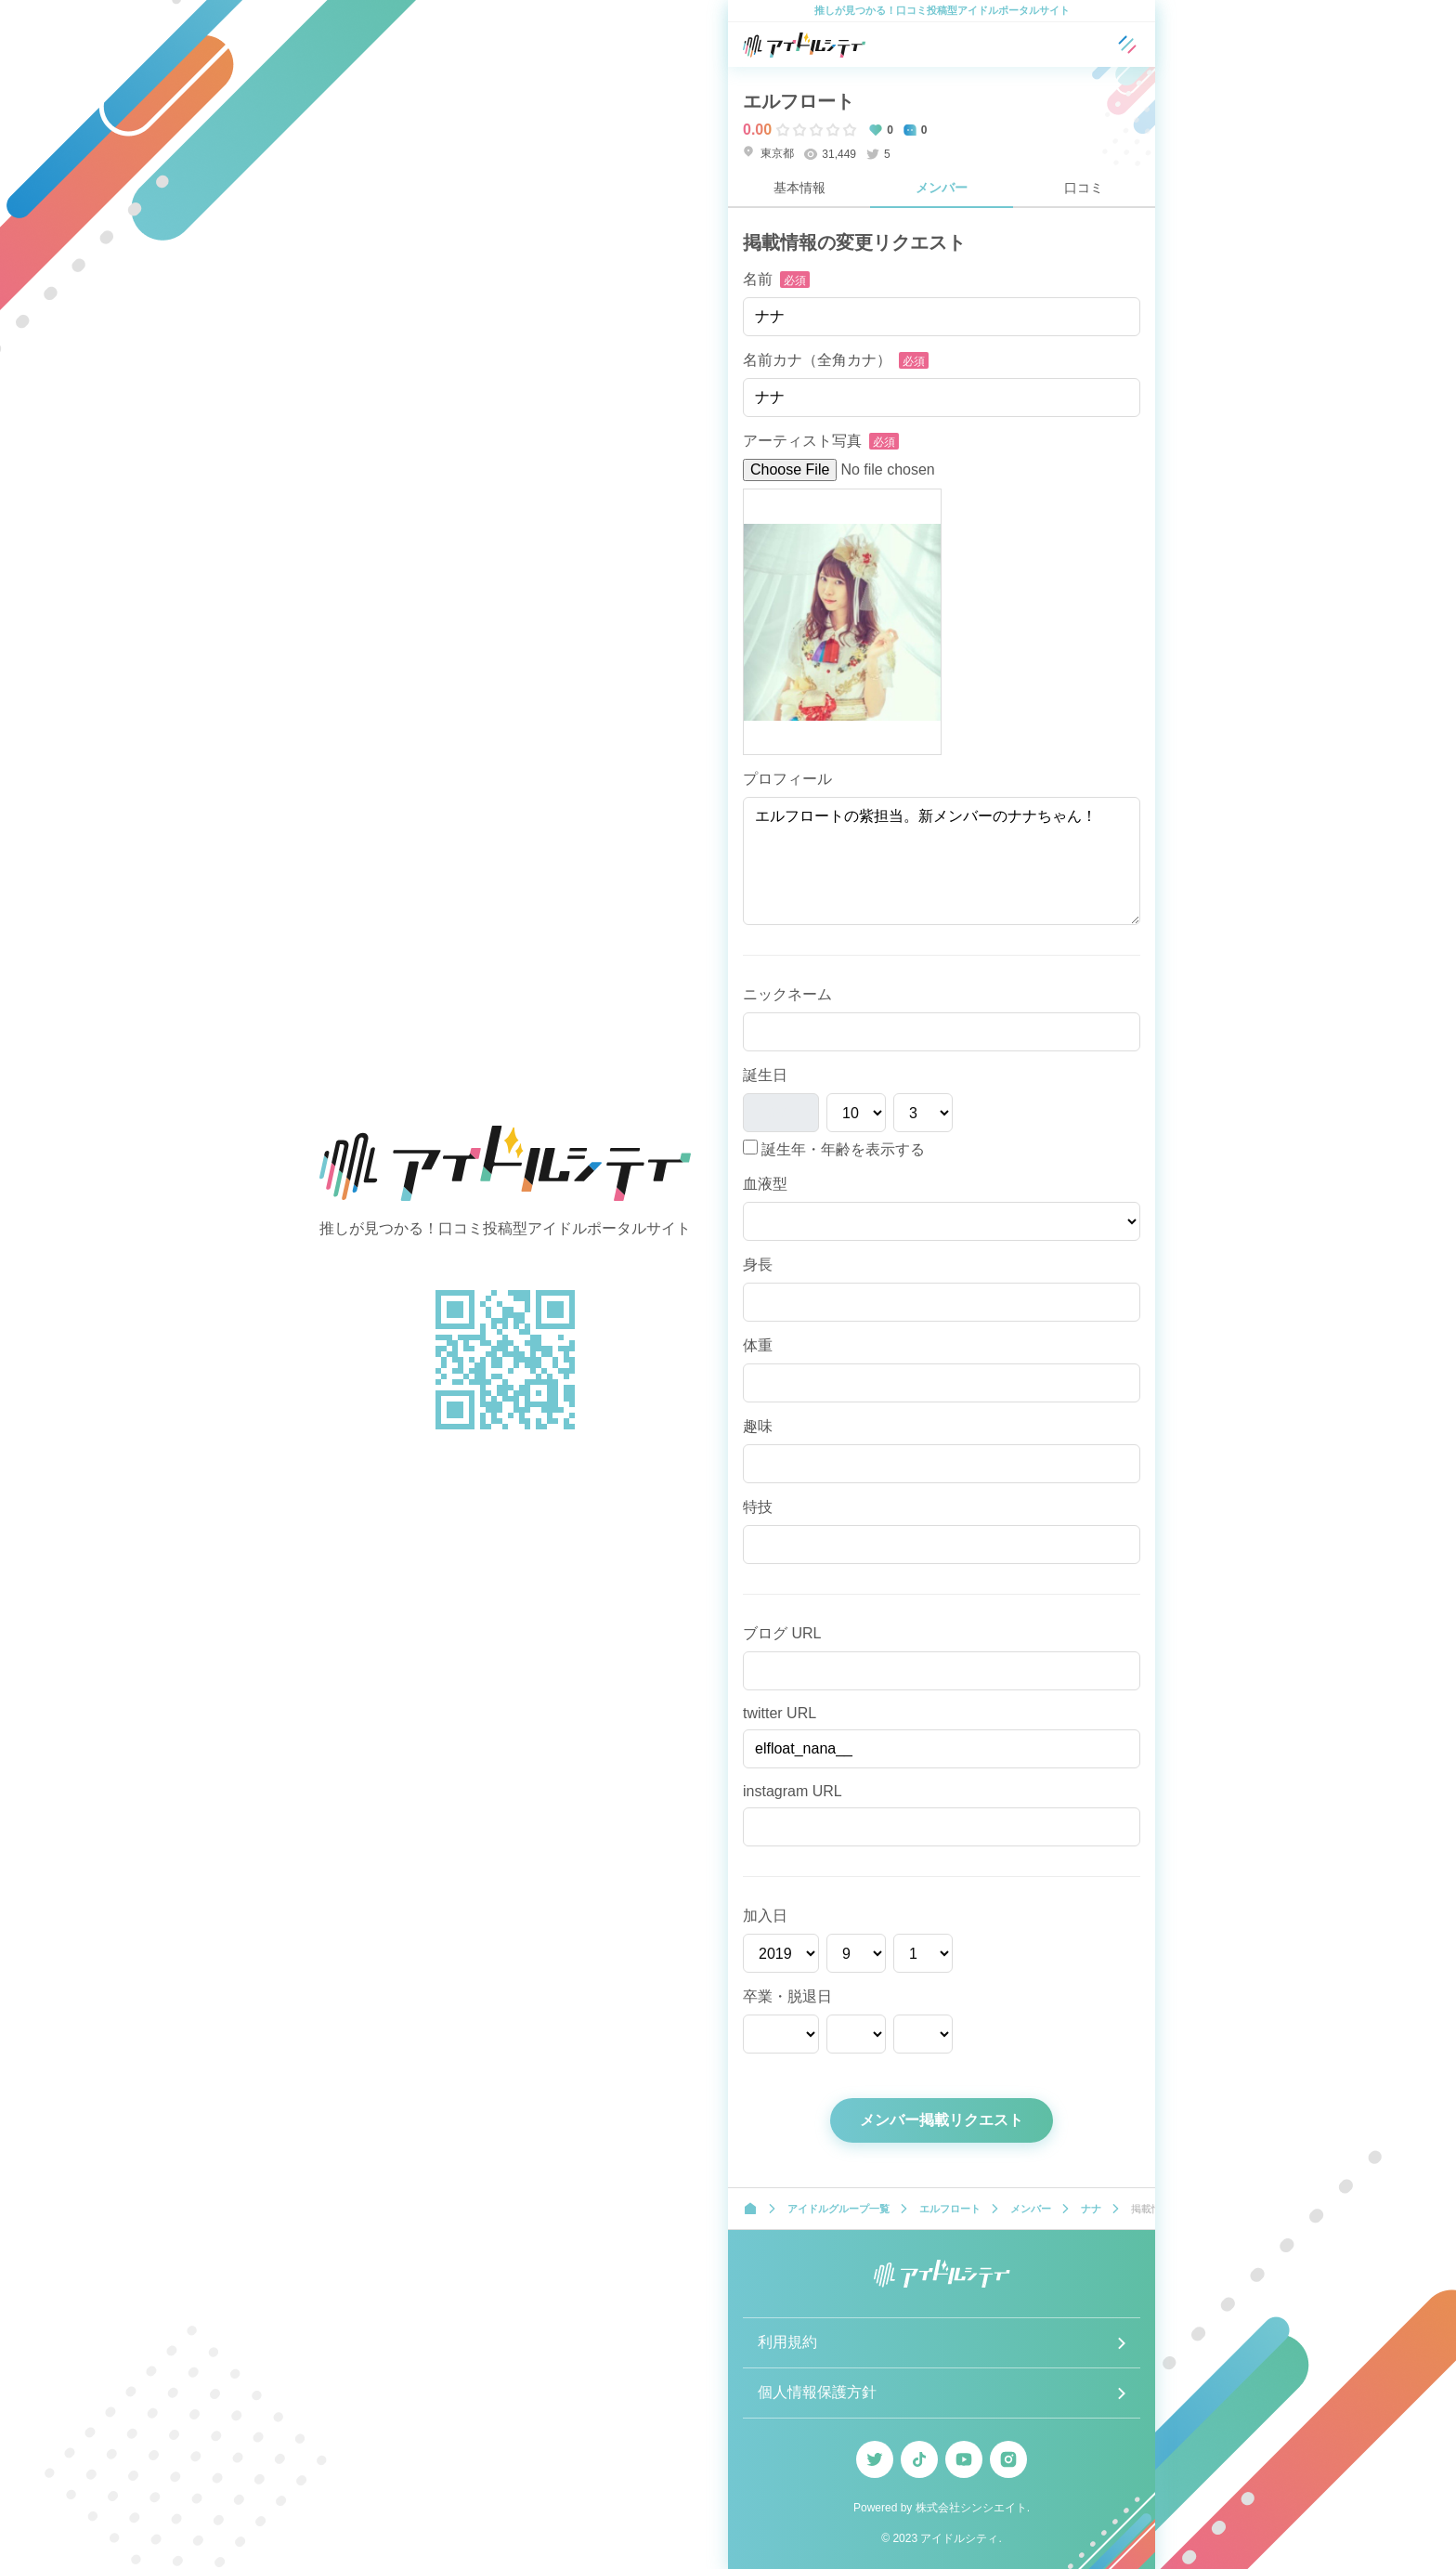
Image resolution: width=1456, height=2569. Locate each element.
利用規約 (787, 2342)
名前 (758, 279)
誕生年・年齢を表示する (834, 1148)
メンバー (942, 187)
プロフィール (787, 779)
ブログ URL (782, 1633)
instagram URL (792, 1791)
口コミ (1083, 187)
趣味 (758, 1426)
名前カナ (817, 360)
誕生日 (765, 1075)
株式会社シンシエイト (971, 2507)
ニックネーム (787, 994)
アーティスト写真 (802, 441)
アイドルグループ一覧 (838, 2208)
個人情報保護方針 (817, 2392)
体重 (758, 1345)
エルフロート (798, 101)
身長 (758, 1264)
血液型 (765, 1184)
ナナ (1091, 2208)
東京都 (768, 153)
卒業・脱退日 (787, 1996)
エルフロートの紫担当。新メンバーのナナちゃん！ (941, 861)
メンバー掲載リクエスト (941, 2120)
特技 (758, 1507)
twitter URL (779, 1713)
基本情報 (800, 187)
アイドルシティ (959, 2538)
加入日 (765, 1915)
